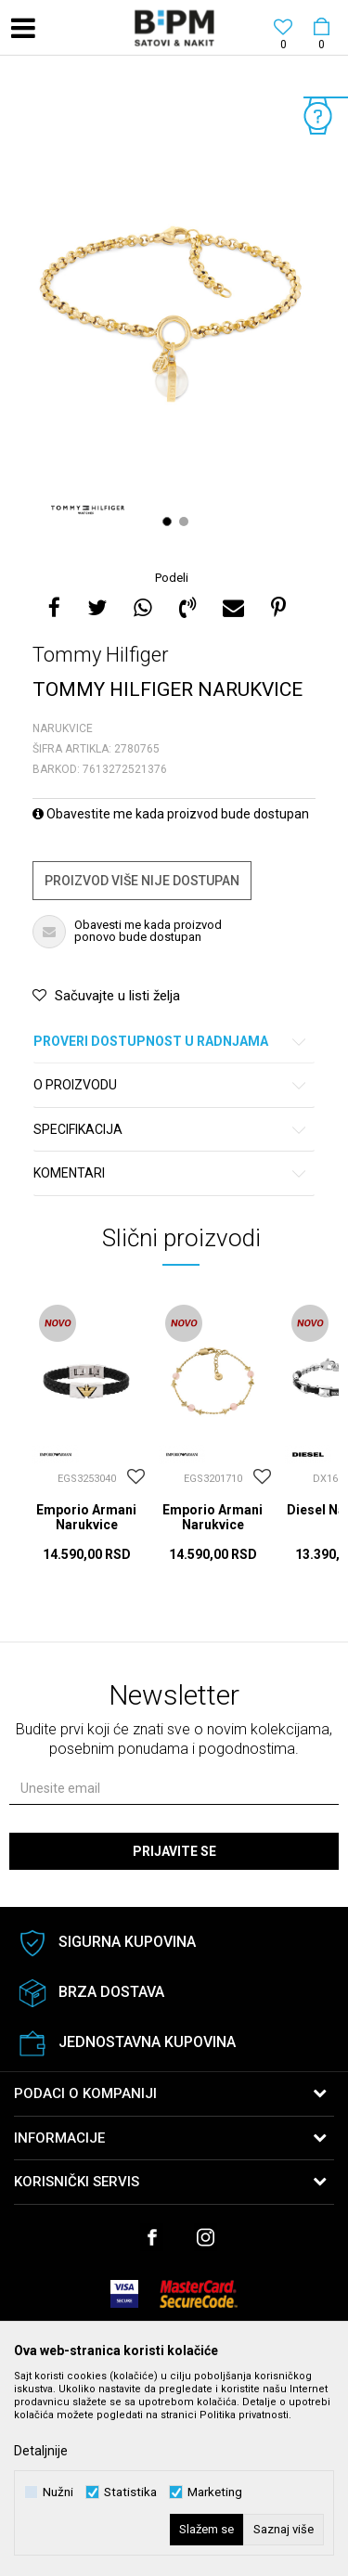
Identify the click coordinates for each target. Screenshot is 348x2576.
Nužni (58, 2492)
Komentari (170, 1173)
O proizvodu (170, 1085)
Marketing (214, 2492)
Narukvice (62, 728)
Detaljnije (41, 2450)
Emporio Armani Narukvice (86, 1517)
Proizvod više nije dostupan (142, 880)
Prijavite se (174, 1851)
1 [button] (169, 521)
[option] (174, 314)
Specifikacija (170, 1130)
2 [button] (186, 521)
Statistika (130, 2492)
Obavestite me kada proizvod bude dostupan (170, 813)
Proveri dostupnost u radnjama (170, 1042)
